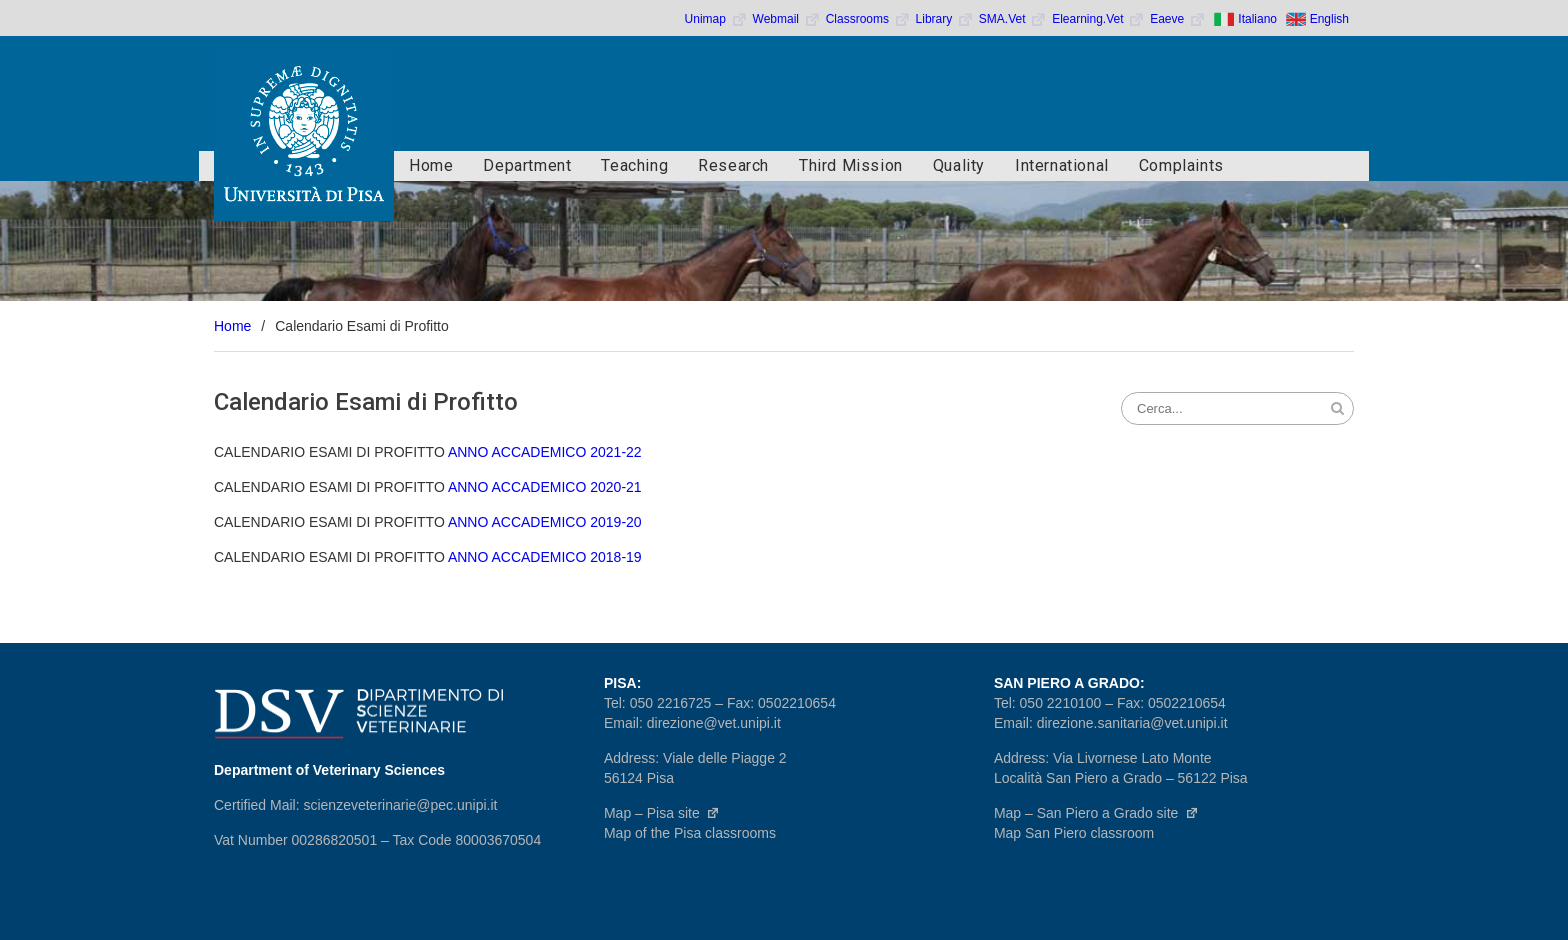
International (1062, 165)
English (1329, 19)
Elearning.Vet (1098, 19)
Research (733, 165)
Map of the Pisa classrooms (690, 833)
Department (527, 165)
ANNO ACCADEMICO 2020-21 (545, 487)
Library (945, 19)
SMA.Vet (1013, 19)
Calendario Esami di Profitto (366, 402)
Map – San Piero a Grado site (1096, 813)
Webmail (787, 19)
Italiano (1257, 19)
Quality (959, 165)
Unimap (716, 19)
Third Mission (851, 165)
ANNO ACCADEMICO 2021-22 (545, 452)
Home (431, 165)
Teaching (634, 165)
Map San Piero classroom (1074, 833)
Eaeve (1178, 19)
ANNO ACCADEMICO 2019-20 (545, 522)
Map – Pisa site (662, 813)
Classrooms (868, 19)
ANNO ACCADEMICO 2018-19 (545, 557)
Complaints (1181, 165)
